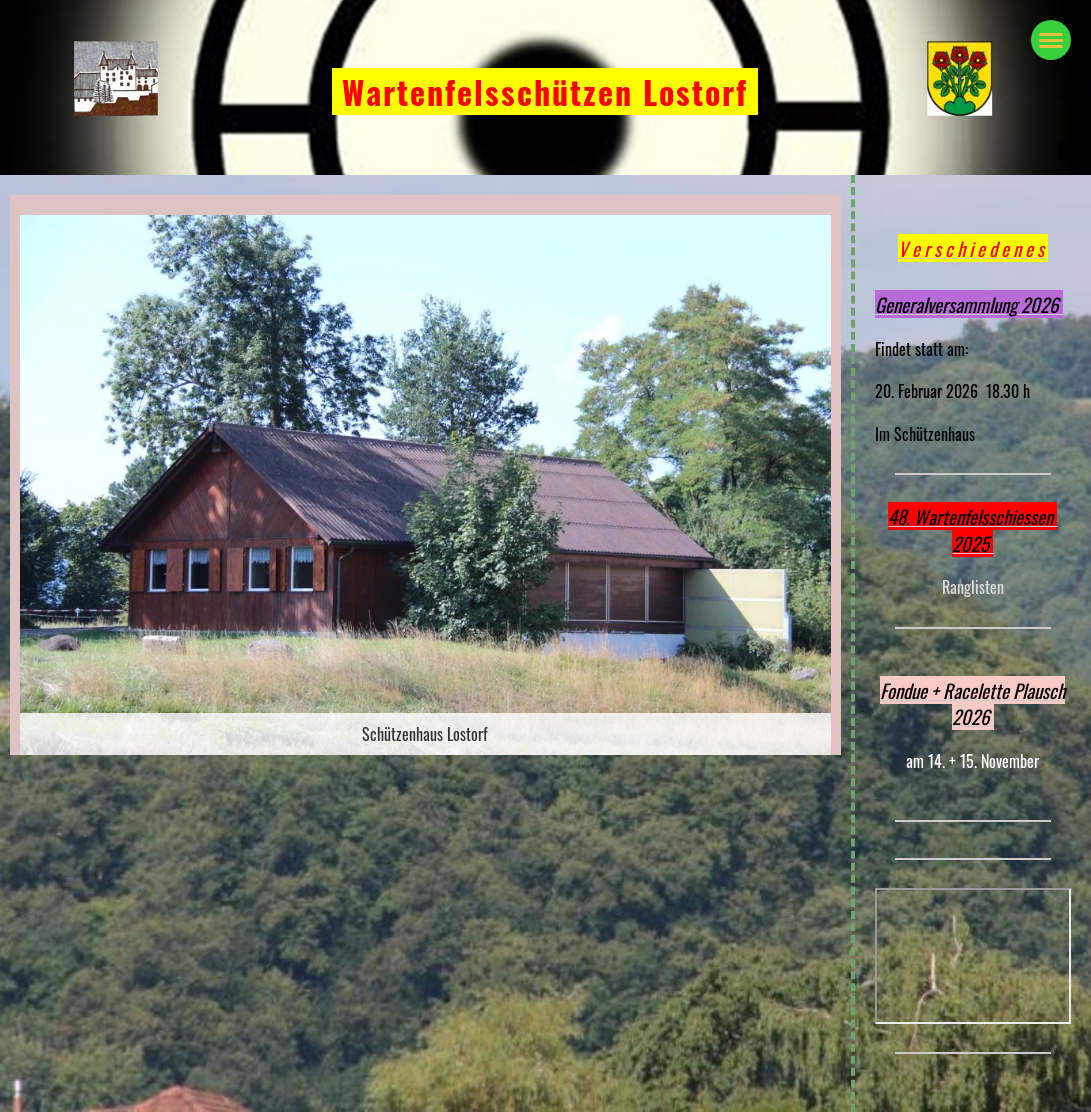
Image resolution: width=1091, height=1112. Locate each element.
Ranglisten (973, 587)
